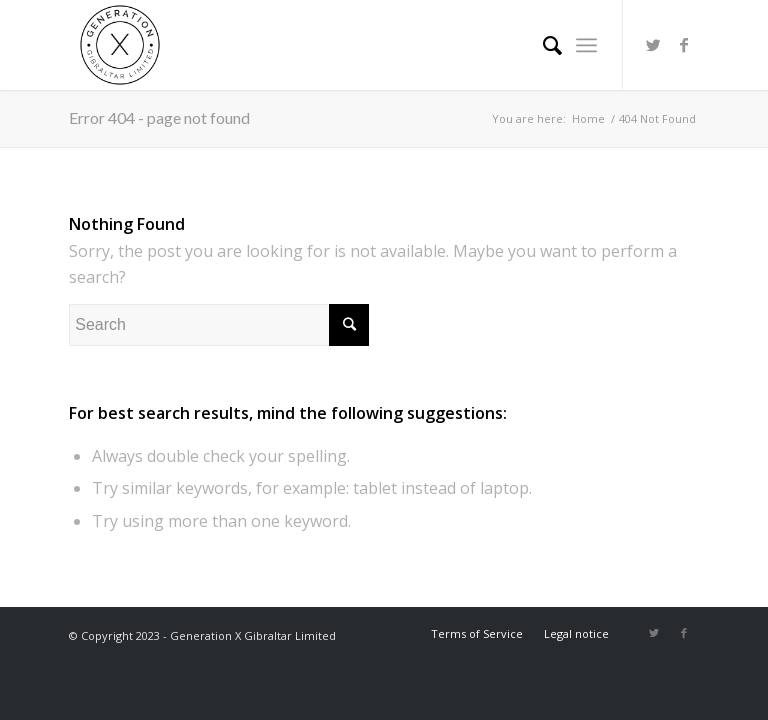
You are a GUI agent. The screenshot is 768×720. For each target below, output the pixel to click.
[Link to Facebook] (684, 45)
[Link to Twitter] (654, 45)
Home (588, 118)
